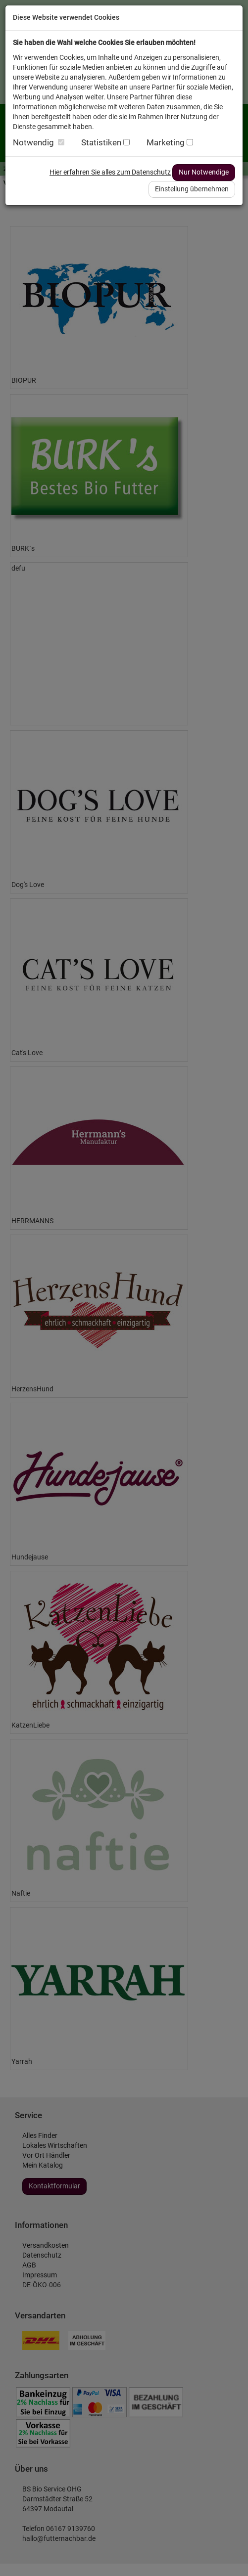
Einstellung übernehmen (192, 189)
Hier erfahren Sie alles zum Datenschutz (110, 172)
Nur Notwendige (204, 172)
